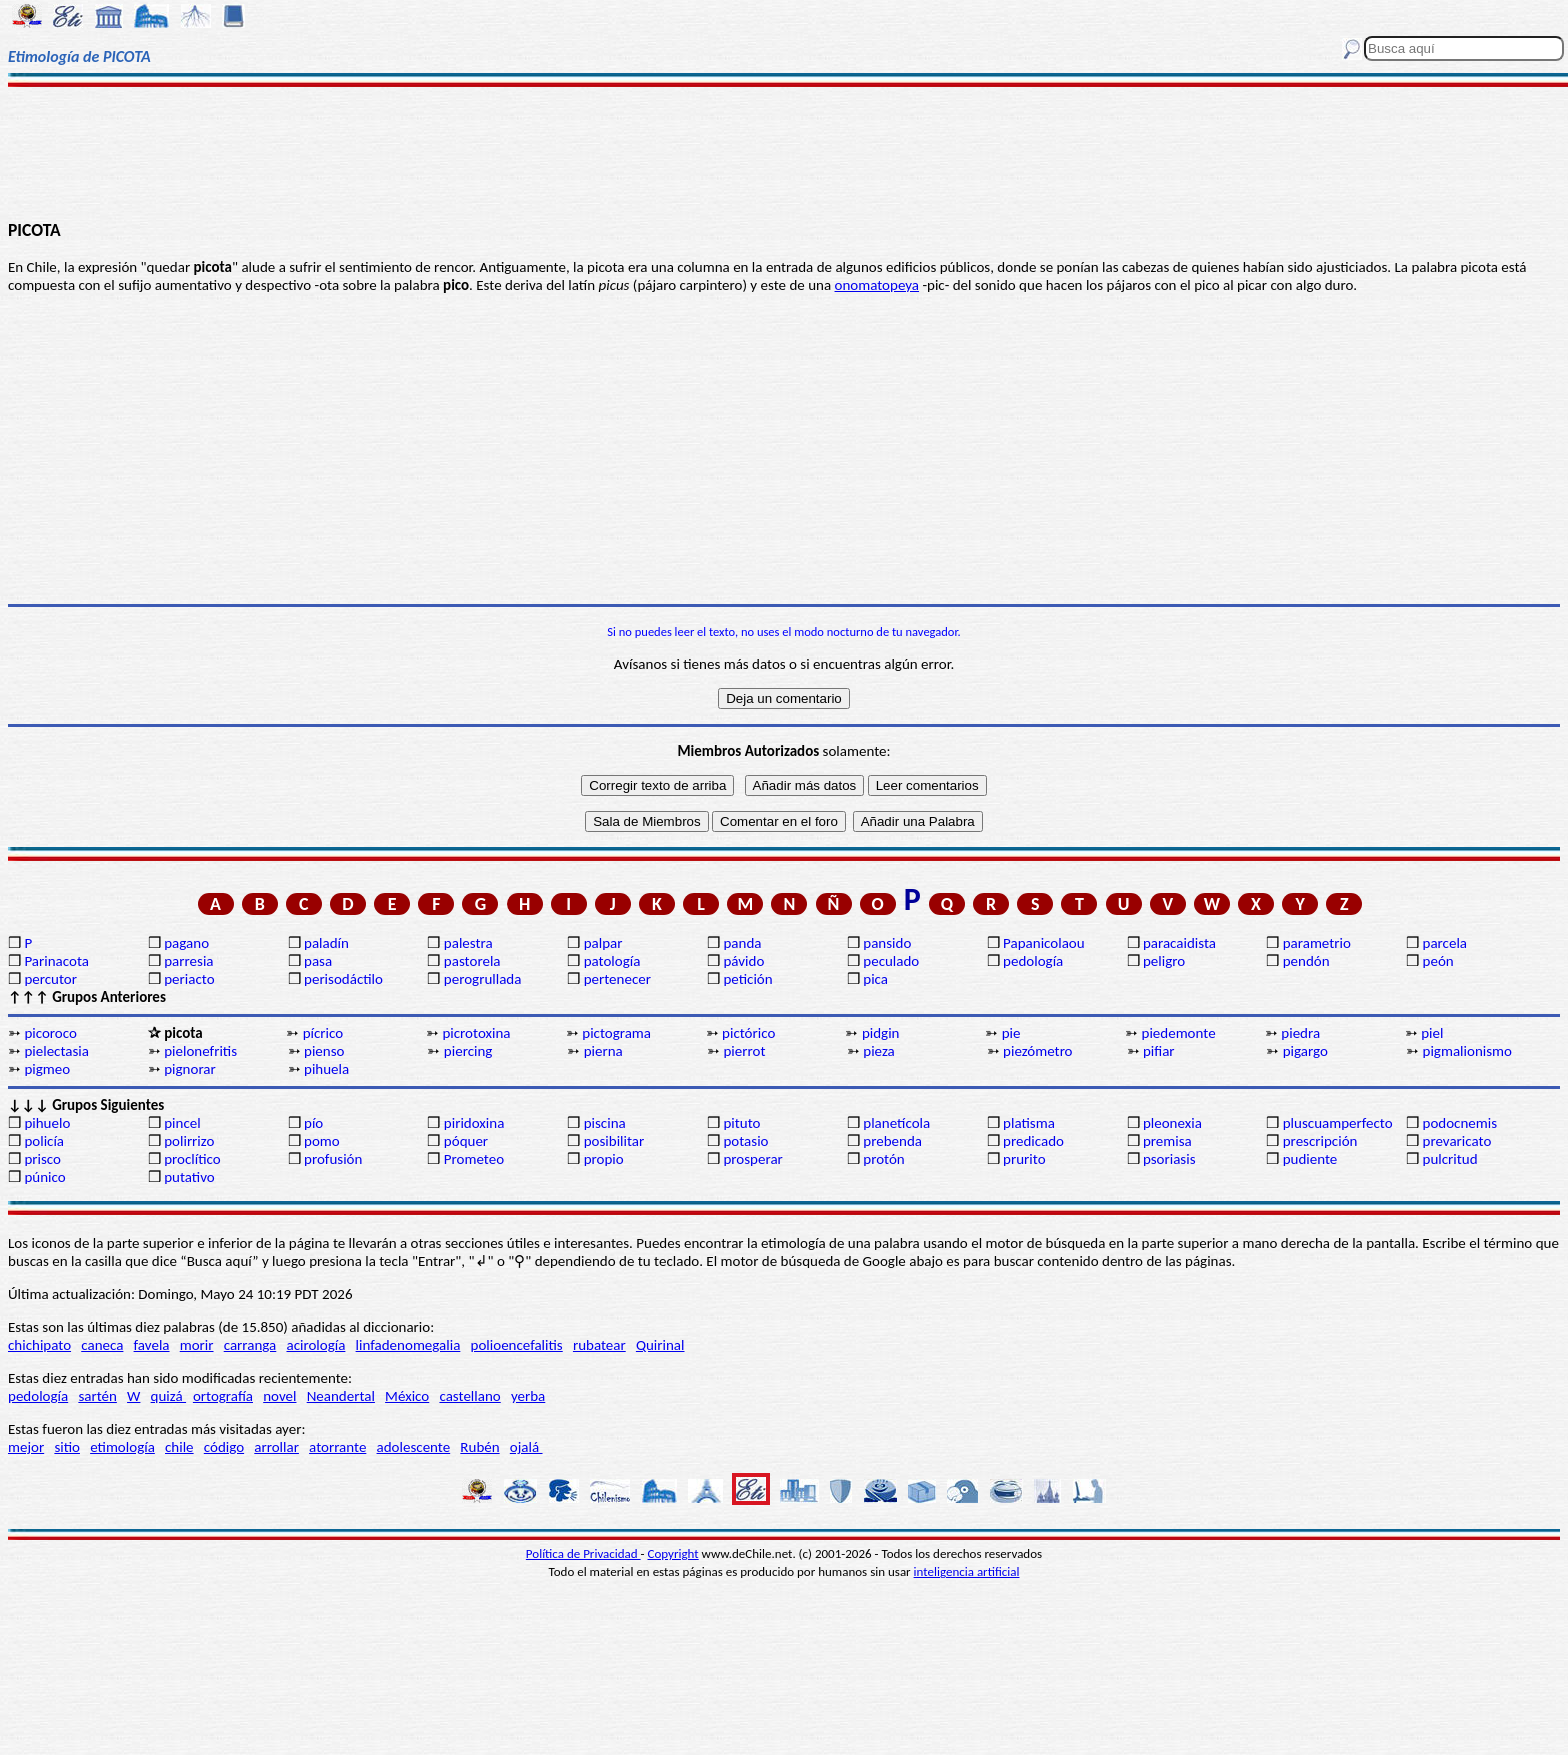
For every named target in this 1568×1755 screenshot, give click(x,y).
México (407, 1396)
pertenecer (617, 979)
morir (197, 1345)
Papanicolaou (1044, 943)
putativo (189, 1177)
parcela (1445, 943)
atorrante (337, 1447)
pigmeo (47, 1069)
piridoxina (474, 1123)
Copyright (673, 1553)
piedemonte (1179, 1033)
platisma (1029, 1123)
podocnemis (1460, 1123)
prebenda (892, 1141)
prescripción (1320, 1141)
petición (747, 979)
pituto (741, 1123)
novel (279, 1396)
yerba (528, 1396)
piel (1432, 1033)
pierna (603, 1051)
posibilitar (614, 1141)
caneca (102, 1345)
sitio (67, 1447)
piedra (1300, 1033)
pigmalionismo (1467, 1051)
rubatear (599, 1345)
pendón (1306, 961)
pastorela (472, 961)
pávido (743, 961)
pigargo (1305, 1051)
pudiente (1310, 1159)
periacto (189, 979)
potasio (745, 1141)
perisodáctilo (343, 979)
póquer (466, 1141)
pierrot (744, 1051)
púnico (44, 1177)
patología (612, 961)
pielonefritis (200, 1051)
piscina (605, 1123)
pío (313, 1123)
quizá (168, 1396)
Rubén (479, 1447)
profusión (333, 1159)
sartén (97, 1396)
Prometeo (474, 1159)
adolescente (414, 1447)
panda (742, 943)
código (224, 1447)
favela (152, 1345)
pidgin (881, 1033)
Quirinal (660, 1345)
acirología (315, 1345)
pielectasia (56, 1051)
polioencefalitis (517, 1345)
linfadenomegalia (408, 1345)
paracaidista (1179, 943)
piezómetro (1037, 1051)
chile (179, 1447)
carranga (250, 1345)
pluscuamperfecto (1338, 1123)
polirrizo (189, 1141)
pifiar (1159, 1051)
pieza (879, 1051)
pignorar (190, 1069)
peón (1438, 961)
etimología (122, 1447)
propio (604, 1159)
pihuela (326, 1069)
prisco (42, 1159)
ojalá (526, 1447)
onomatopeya (877, 285)
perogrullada (483, 979)
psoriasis (1169, 1159)
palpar (603, 943)
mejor (26, 1447)
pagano (186, 943)
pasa (318, 961)
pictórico (748, 1033)
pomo (322, 1141)
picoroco (50, 1033)
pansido (887, 943)
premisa (1167, 1141)
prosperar (752, 1159)
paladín (326, 943)
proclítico (192, 1159)
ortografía (223, 1396)
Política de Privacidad (583, 1553)
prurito (1024, 1159)
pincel (182, 1123)
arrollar (276, 1447)
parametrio (1317, 943)
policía (44, 1141)
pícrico (323, 1033)
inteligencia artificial (967, 1571)
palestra (468, 943)
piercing (468, 1051)
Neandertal (341, 1396)
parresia (188, 961)
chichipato (39, 1345)
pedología (1033, 961)
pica (875, 979)
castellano (469, 1396)
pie (1011, 1033)
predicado (1033, 1141)
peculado (891, 961)
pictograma (616, 1033)
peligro (1164, 961)
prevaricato (1457, 1141)
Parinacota (56, 961)
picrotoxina (476, 1033)
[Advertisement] (784, 152)
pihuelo (47, 1123)
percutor (50, 979)
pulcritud (1450, 1159)
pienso (324, 1051)
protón (883, 1159)
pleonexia (1172, 1123)
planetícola (896, 1123)
